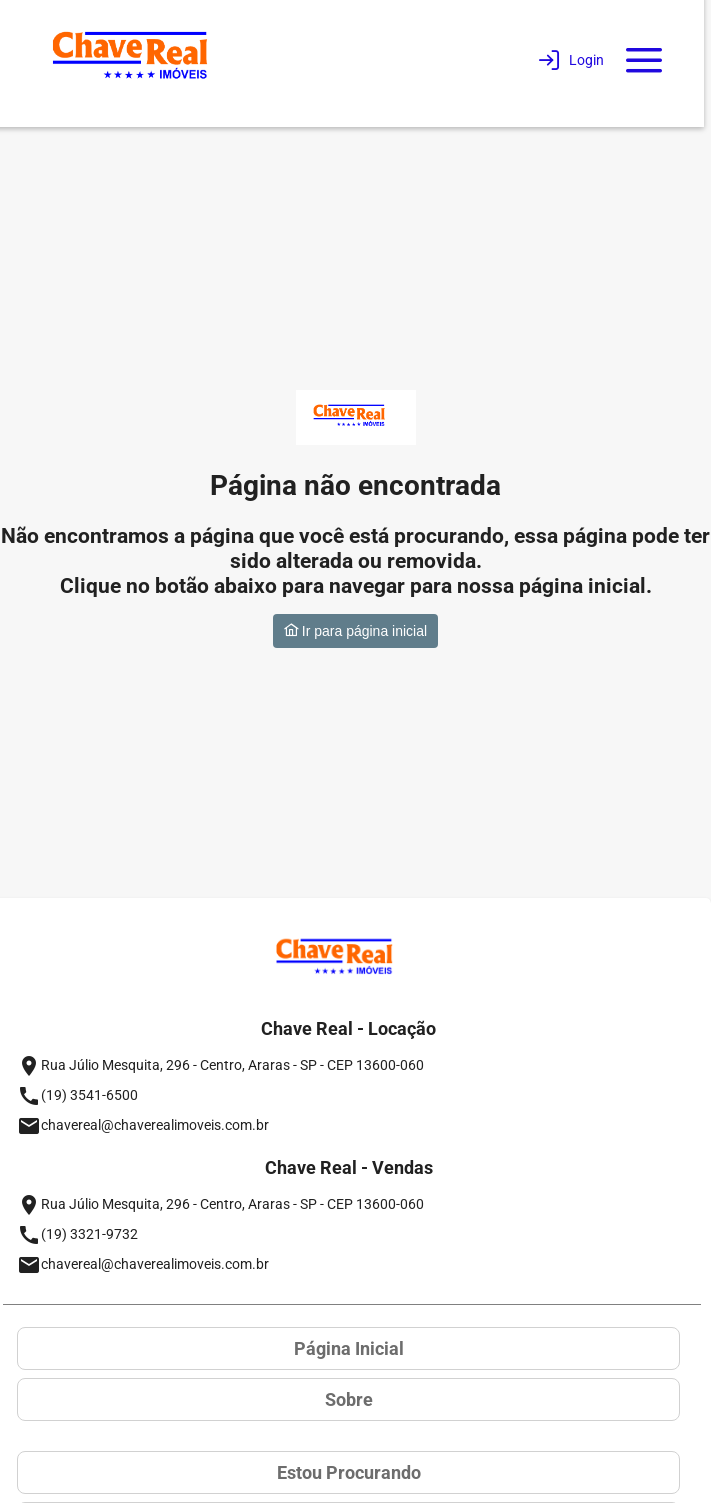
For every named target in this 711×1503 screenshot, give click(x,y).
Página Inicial (349, 1348)
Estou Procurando (349, 1472)
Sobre (349, 1399)
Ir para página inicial (355, 631)
